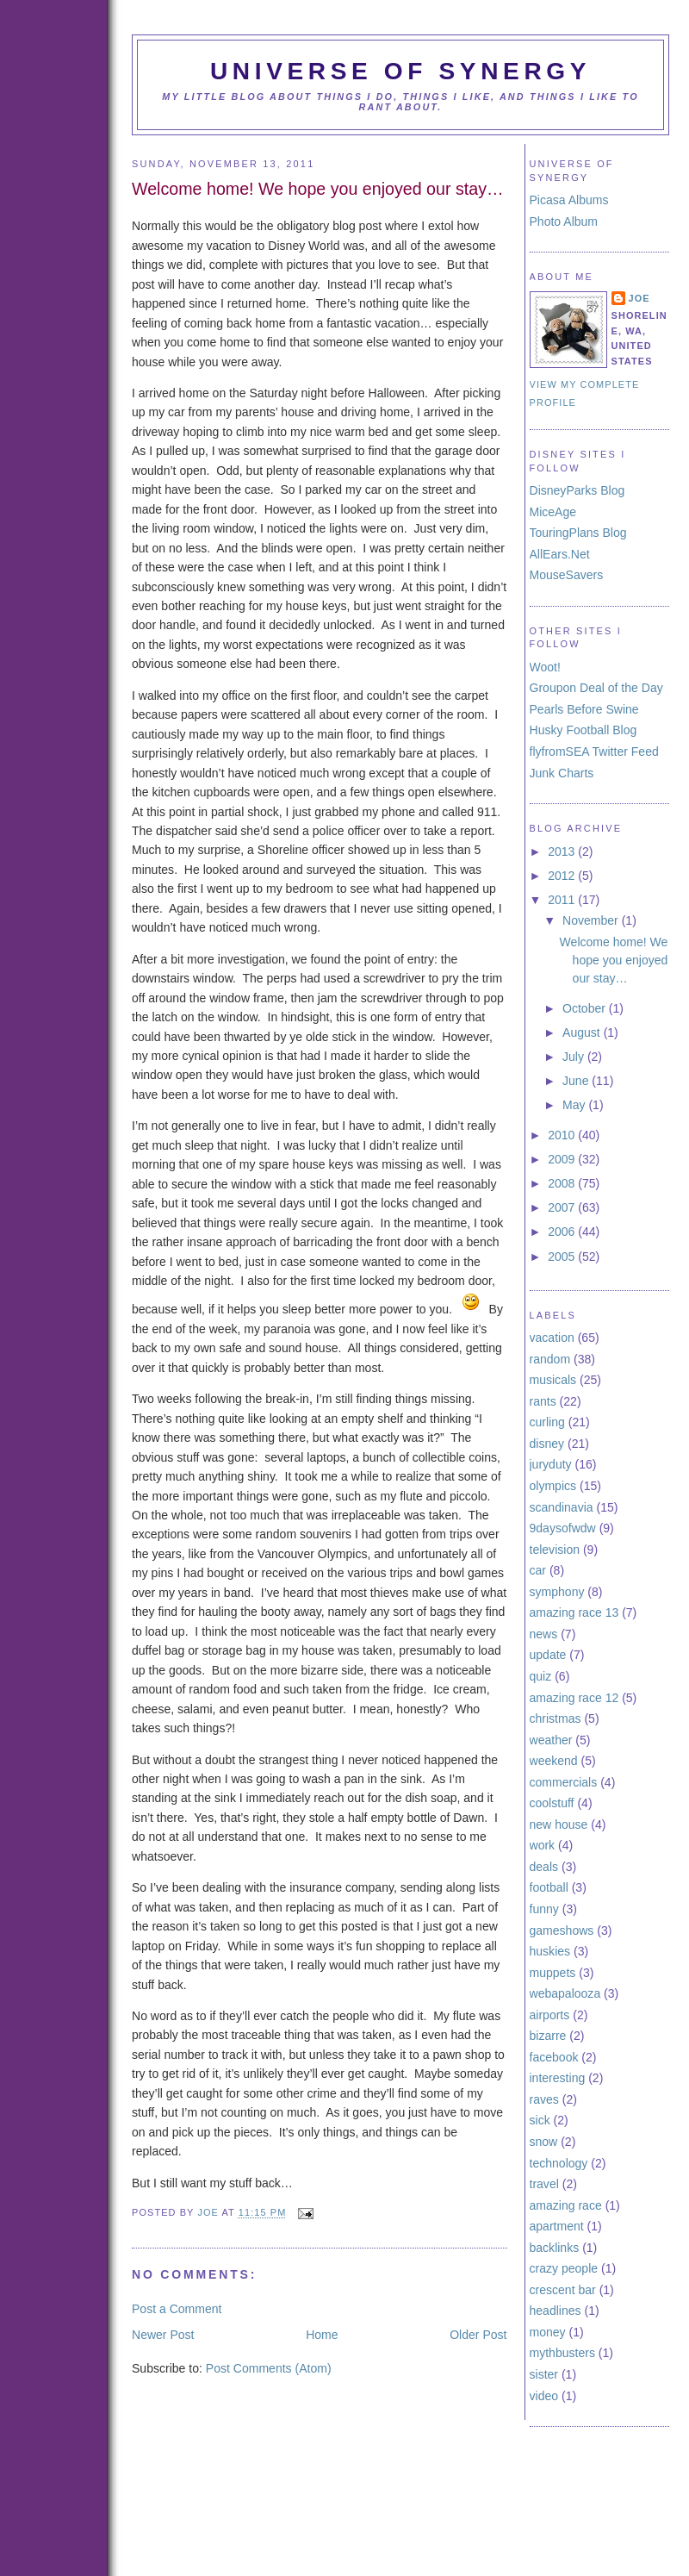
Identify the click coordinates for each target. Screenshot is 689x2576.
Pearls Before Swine (584, 709)
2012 (563, 876)
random (550, 1359)
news (544, 1634)
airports (550, 2015)
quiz (541, 1676)
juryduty (551, 1464)
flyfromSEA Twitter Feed (594, 751)
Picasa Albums (569, 200)
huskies (550, 1951)
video (544, 2396)
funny (544, 1909)
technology (559, 2163)
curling (547, 1422)
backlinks (555, 2248)
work (543, 1845)
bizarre (548, 2036)
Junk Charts (562, 773)
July (574, 1056)
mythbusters (562, 2353)
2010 (563, 1135)
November (592, 920)
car (538, 1570)
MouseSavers (567, 575)
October (585, 1008)
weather (551, 1740)
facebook (554, 2057)
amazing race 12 (574, 1698)
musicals (553, 1380)
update (548, 1655)
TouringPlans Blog (578, 533)
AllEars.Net (560, 554)
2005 (563, 1256)
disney (547, 1443)
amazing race (566, 2205)
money (548, 2332)
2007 (563, 1207)
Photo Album (564, 221)
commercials (564, 1782)
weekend (554, 1761)
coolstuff (552, 1803)
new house (559, 1824)
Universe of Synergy (400, 71)
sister (544, 2374)
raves (544, 2099)
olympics (553, 1486)
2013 (563, 851)
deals (544, 1867)
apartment (557, 2226)
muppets (553, 1973)
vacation (552, 1337)
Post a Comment (177, 2309)
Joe (209, 2213)
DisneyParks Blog (577, 490)
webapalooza (565, 1993)
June (577, 1081)
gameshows (562, 1930)
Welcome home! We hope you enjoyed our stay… (614, 960)
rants (543, 1401)
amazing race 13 (574, 1612)
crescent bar (563, 2290)
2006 (563, 1231)
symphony (557, 1592)
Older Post (478, 2335)
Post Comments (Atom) (269, 2368)
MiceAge (553, 512)
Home (322, 2335)
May (575, 1105)
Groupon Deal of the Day (596, 688)
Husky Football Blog (583, 730)
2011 (563, 900)
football (549, 1887)
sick (540, 2120)
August (583, 1032)
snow (544, 2142)
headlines (555, 2310)
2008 (563, 1183)
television (555, 1549)
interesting (558, 2078)
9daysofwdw (563, 1528)
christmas (555, 1718)
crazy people (564, 2268)
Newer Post (163, 2335)
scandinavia (561, 1507)
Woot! (545, 667)
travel (544, 2184)
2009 (563, 1159)
